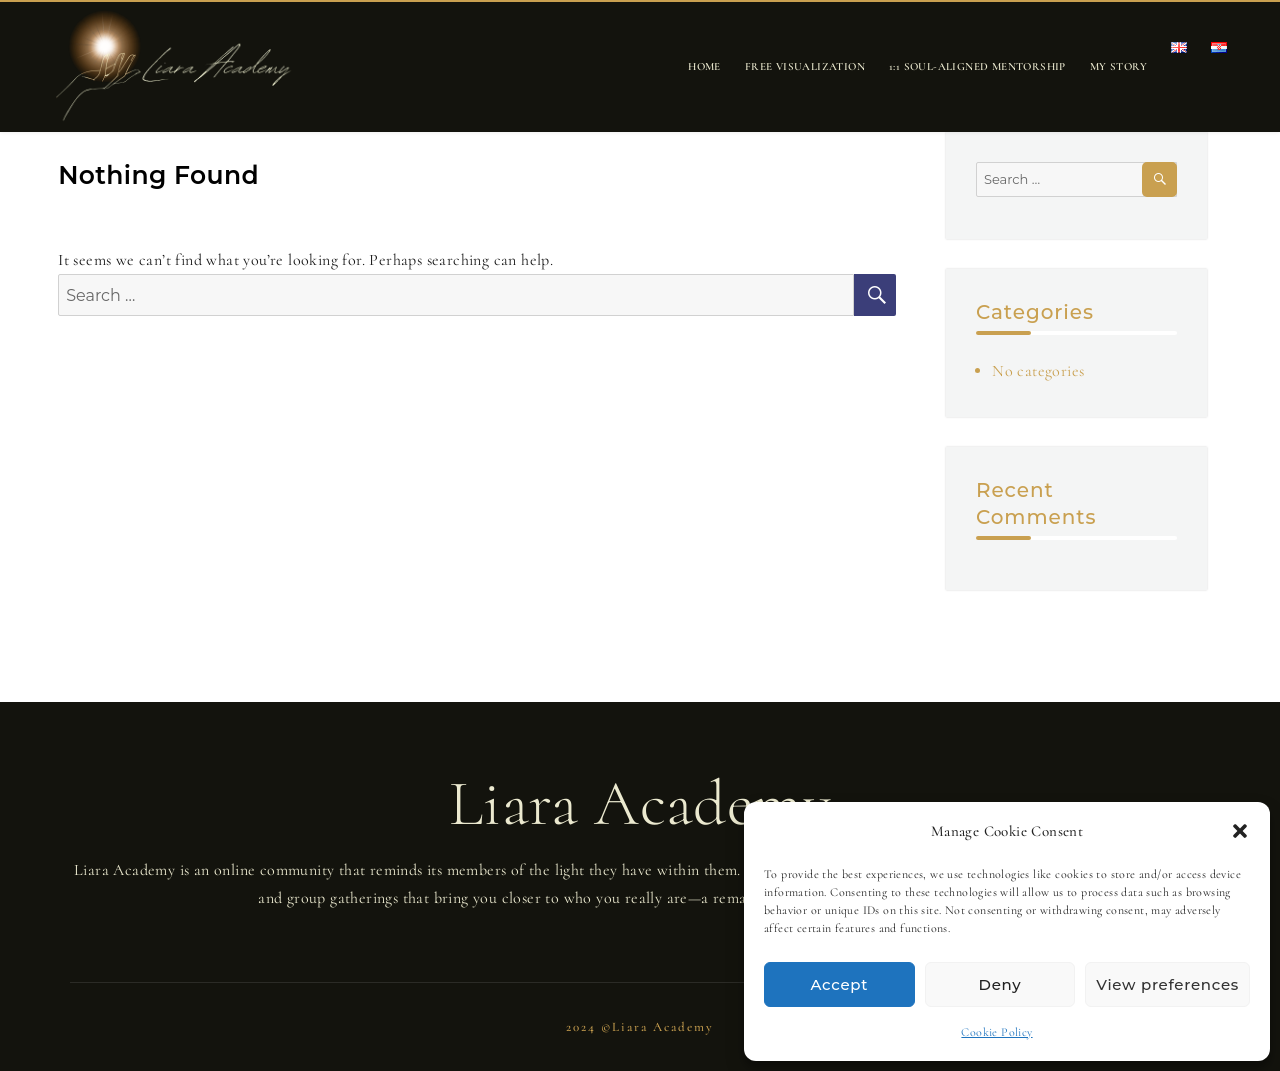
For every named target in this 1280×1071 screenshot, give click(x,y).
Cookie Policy (996, 1032)
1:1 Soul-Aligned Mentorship (977, 66)
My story (1118, 66)
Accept (840, 984)
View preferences (1167, 984)
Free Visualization (805, 66)
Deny (1000, 984)
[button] (1240, 831)
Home (704, 66)
